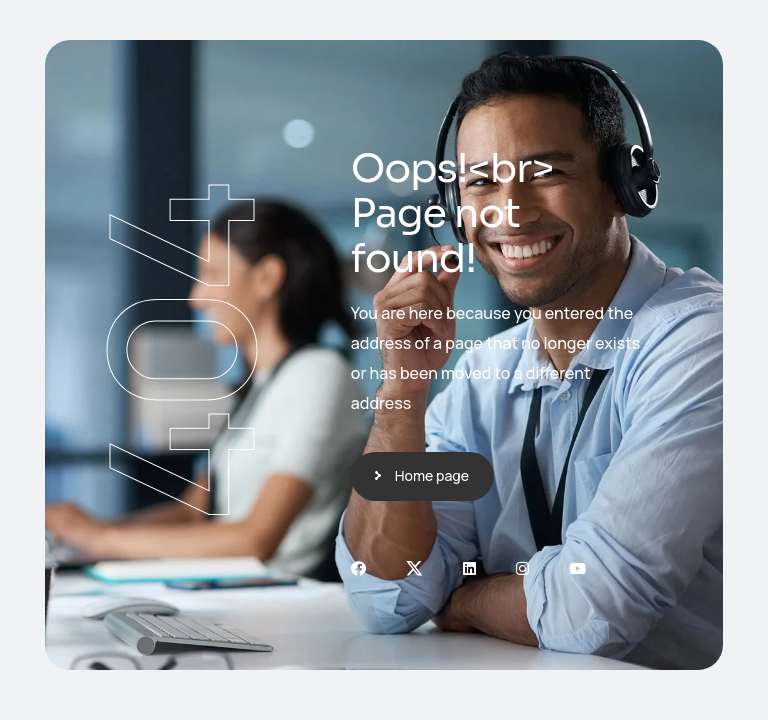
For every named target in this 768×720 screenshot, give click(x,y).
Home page (432, 475)
